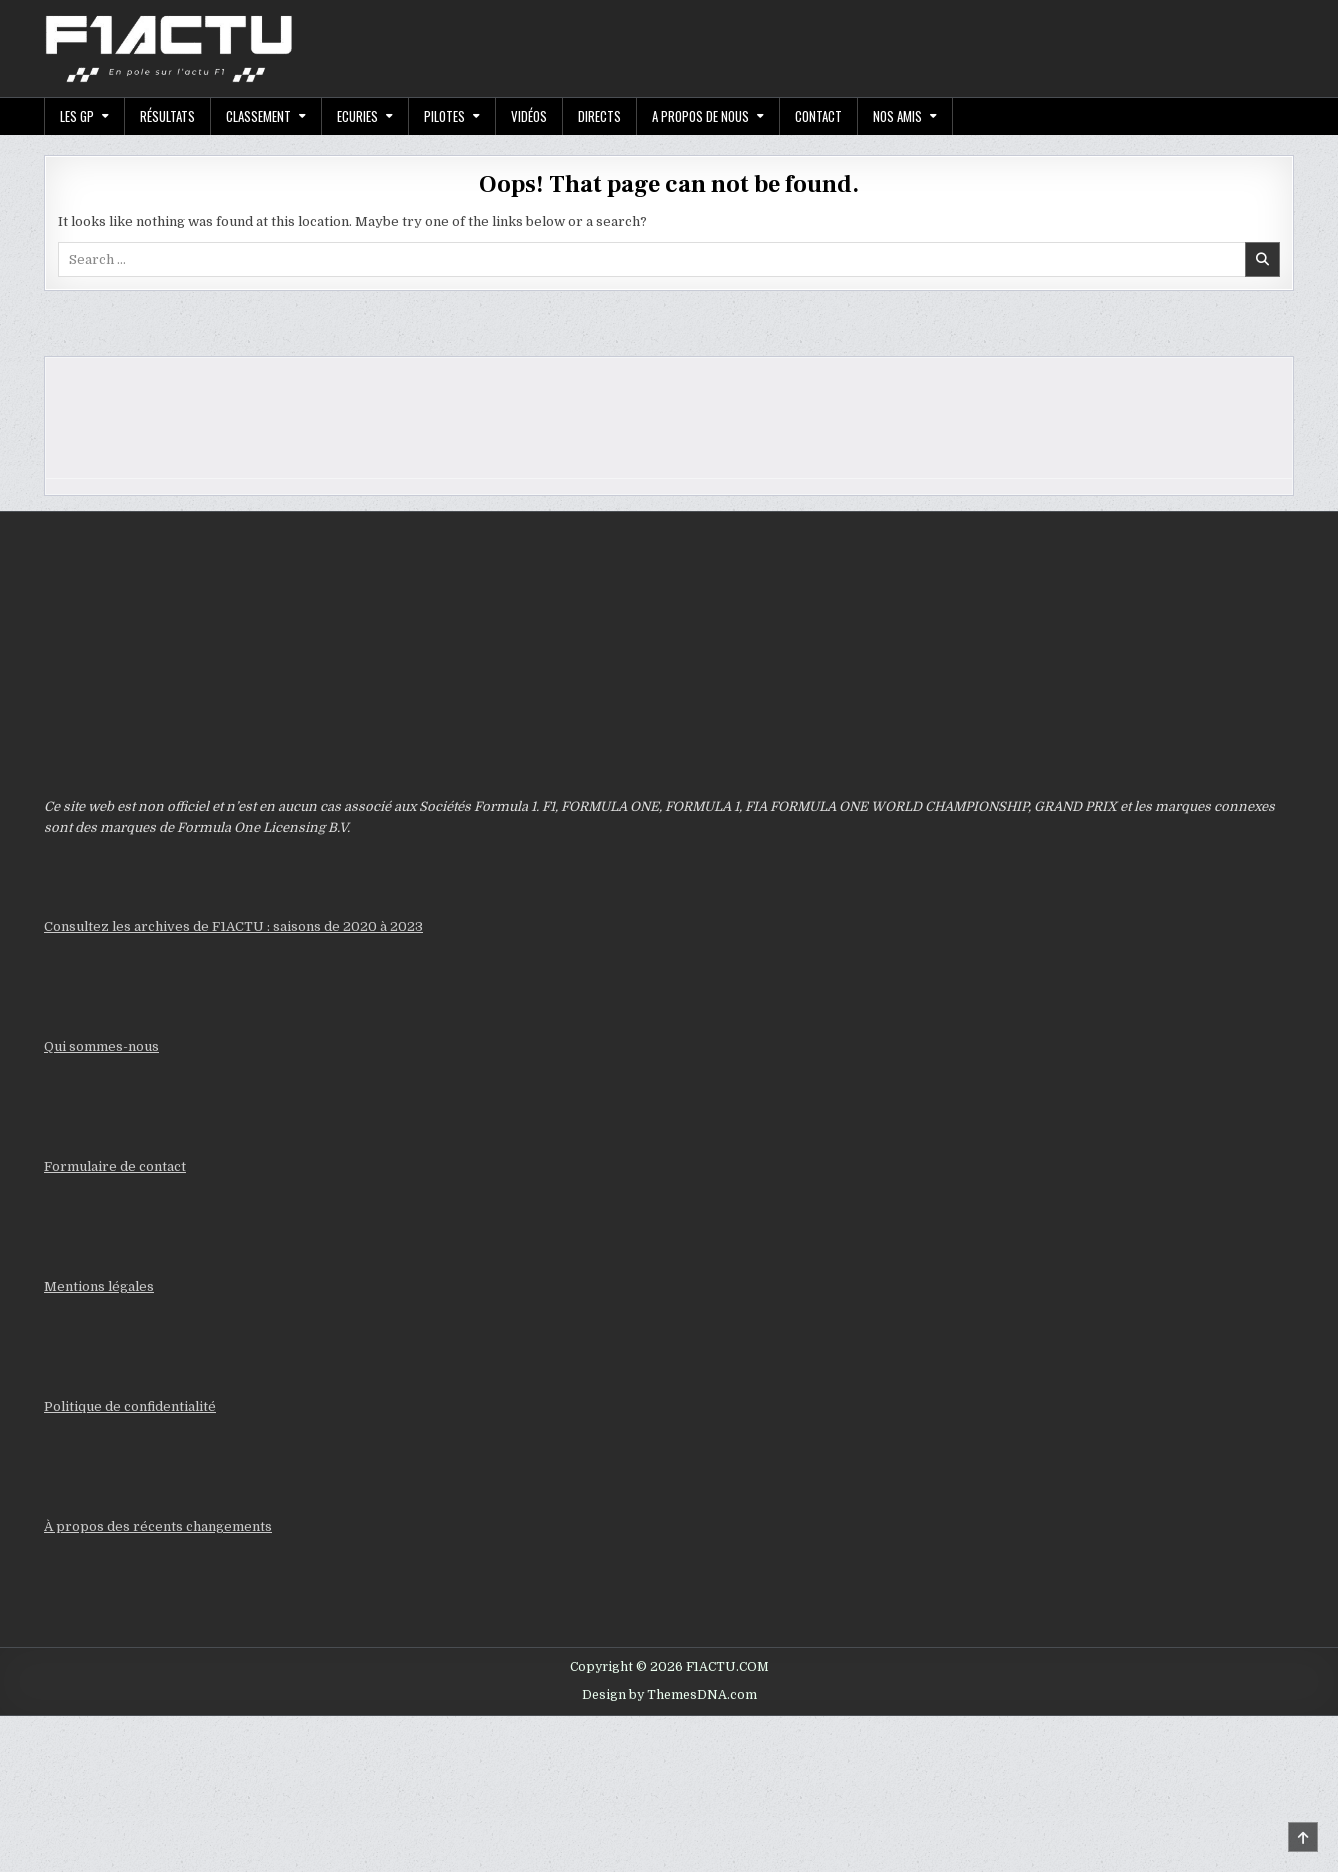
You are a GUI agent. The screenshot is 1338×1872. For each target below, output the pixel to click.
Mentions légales (99, 1286)
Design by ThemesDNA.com (669, 1695)
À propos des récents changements (158, 1526)
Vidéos (529, 116)
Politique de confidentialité (130, 1406)
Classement (258, 116)
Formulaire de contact (115, 1166)
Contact (818, 116)
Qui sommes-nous (101, 1046)
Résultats (167, 116)
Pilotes (444, 116)
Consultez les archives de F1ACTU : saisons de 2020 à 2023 (233, 926)
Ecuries (357, 116)
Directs (599, 116)
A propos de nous (700, 116)
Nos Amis (897, 116)
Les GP (77, 116)
